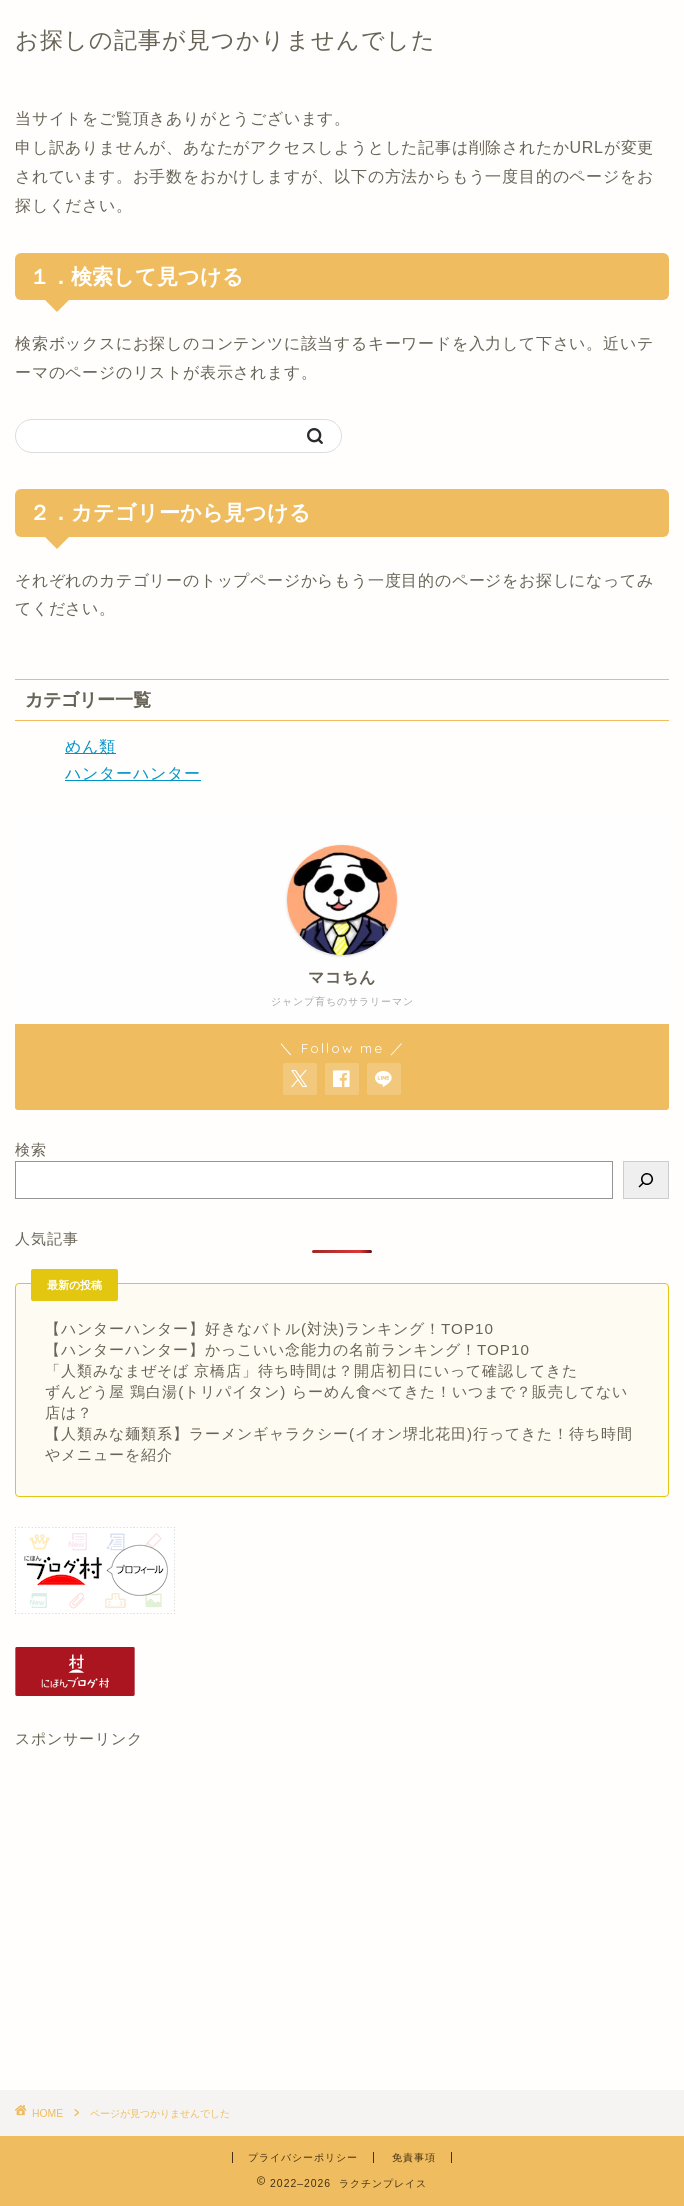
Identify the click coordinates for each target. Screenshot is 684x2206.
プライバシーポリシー (303, 2157)
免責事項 (414, 2157)
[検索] (646, 1180)
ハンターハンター (133, 773)
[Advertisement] (342, 1920)
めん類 (90, 746)
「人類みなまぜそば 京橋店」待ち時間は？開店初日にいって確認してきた (311, 1370)
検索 (31, 1149)
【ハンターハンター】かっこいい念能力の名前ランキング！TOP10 (287, 1349)
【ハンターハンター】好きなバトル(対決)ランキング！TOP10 (269, 1328)
